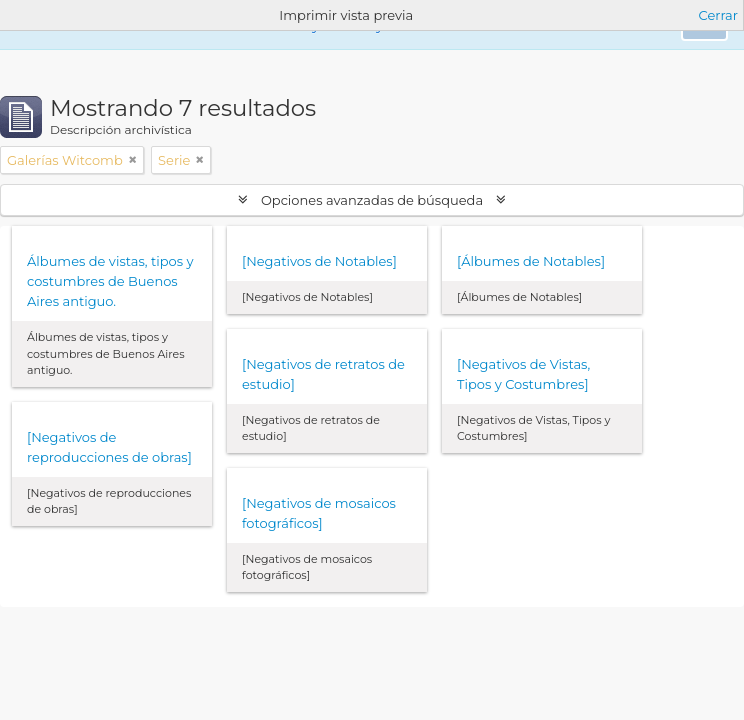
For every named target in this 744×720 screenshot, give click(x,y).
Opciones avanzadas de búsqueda (372, 200)
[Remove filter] (133, 160)
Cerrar (718, 15)
